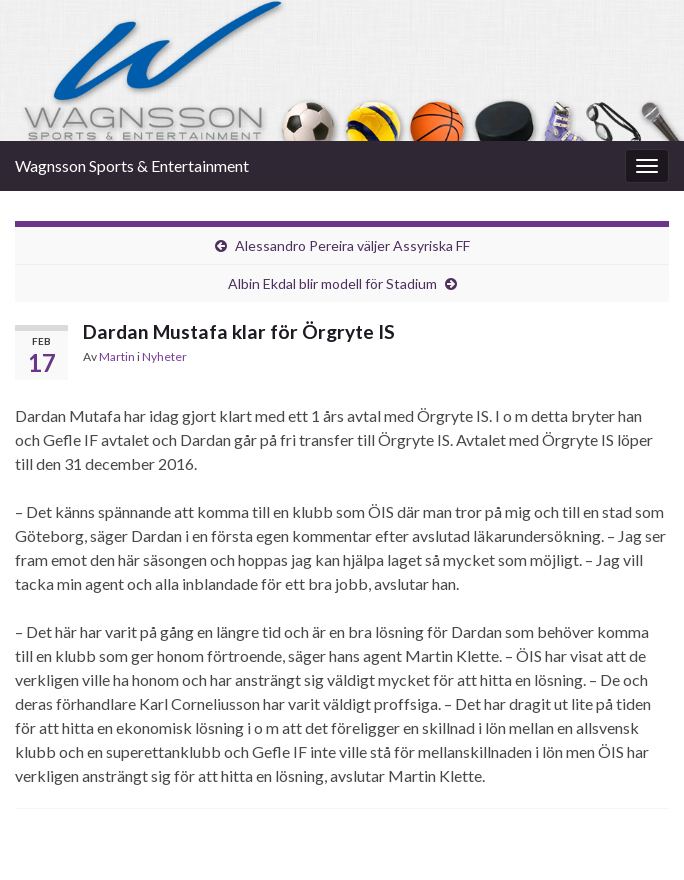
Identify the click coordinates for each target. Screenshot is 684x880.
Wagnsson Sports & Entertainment (132, 165)
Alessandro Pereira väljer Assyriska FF (352, 245)
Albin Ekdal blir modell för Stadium (332, 283)
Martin (117, 356)
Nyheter (164, 356)
